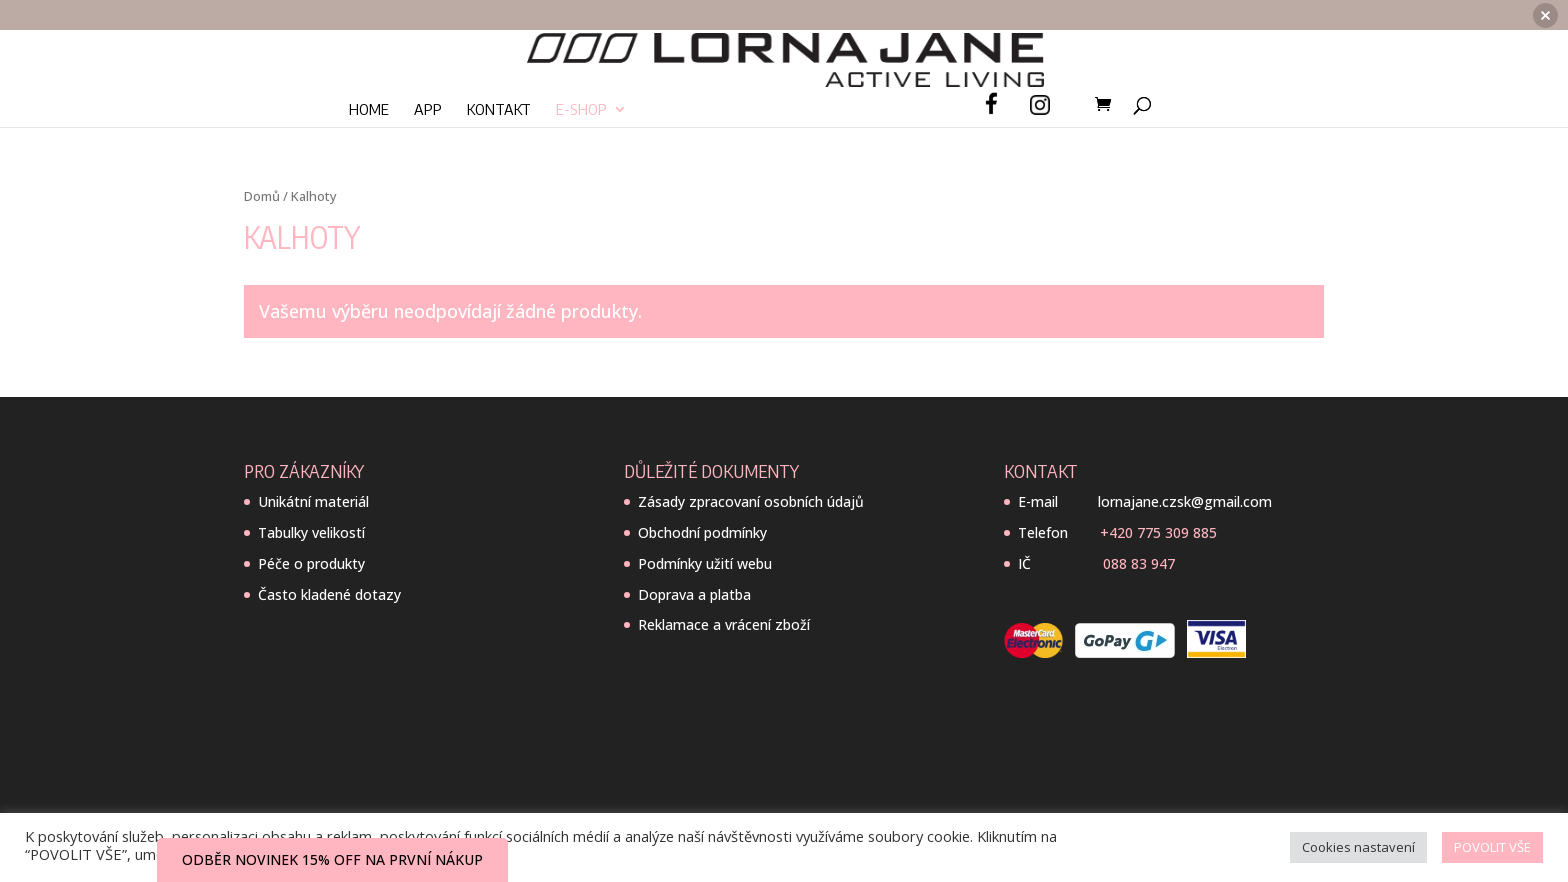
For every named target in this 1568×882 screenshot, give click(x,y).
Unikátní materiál (313, 501)
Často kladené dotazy (329, 594)
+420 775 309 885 (1158, 532)
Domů (262, 196)
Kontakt (499, 80)
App (428, 80)
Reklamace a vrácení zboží (724, 624)
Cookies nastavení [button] (1358, 847)
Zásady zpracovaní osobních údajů (751, 501)
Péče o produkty (311, 563)
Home (369, 80)
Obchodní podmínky (702, 532)
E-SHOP (581, 80)
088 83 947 (1139, 563)
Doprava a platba (694, 594)
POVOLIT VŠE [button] (1492, 847)
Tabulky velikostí (311, 532)
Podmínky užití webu (705, 563)
